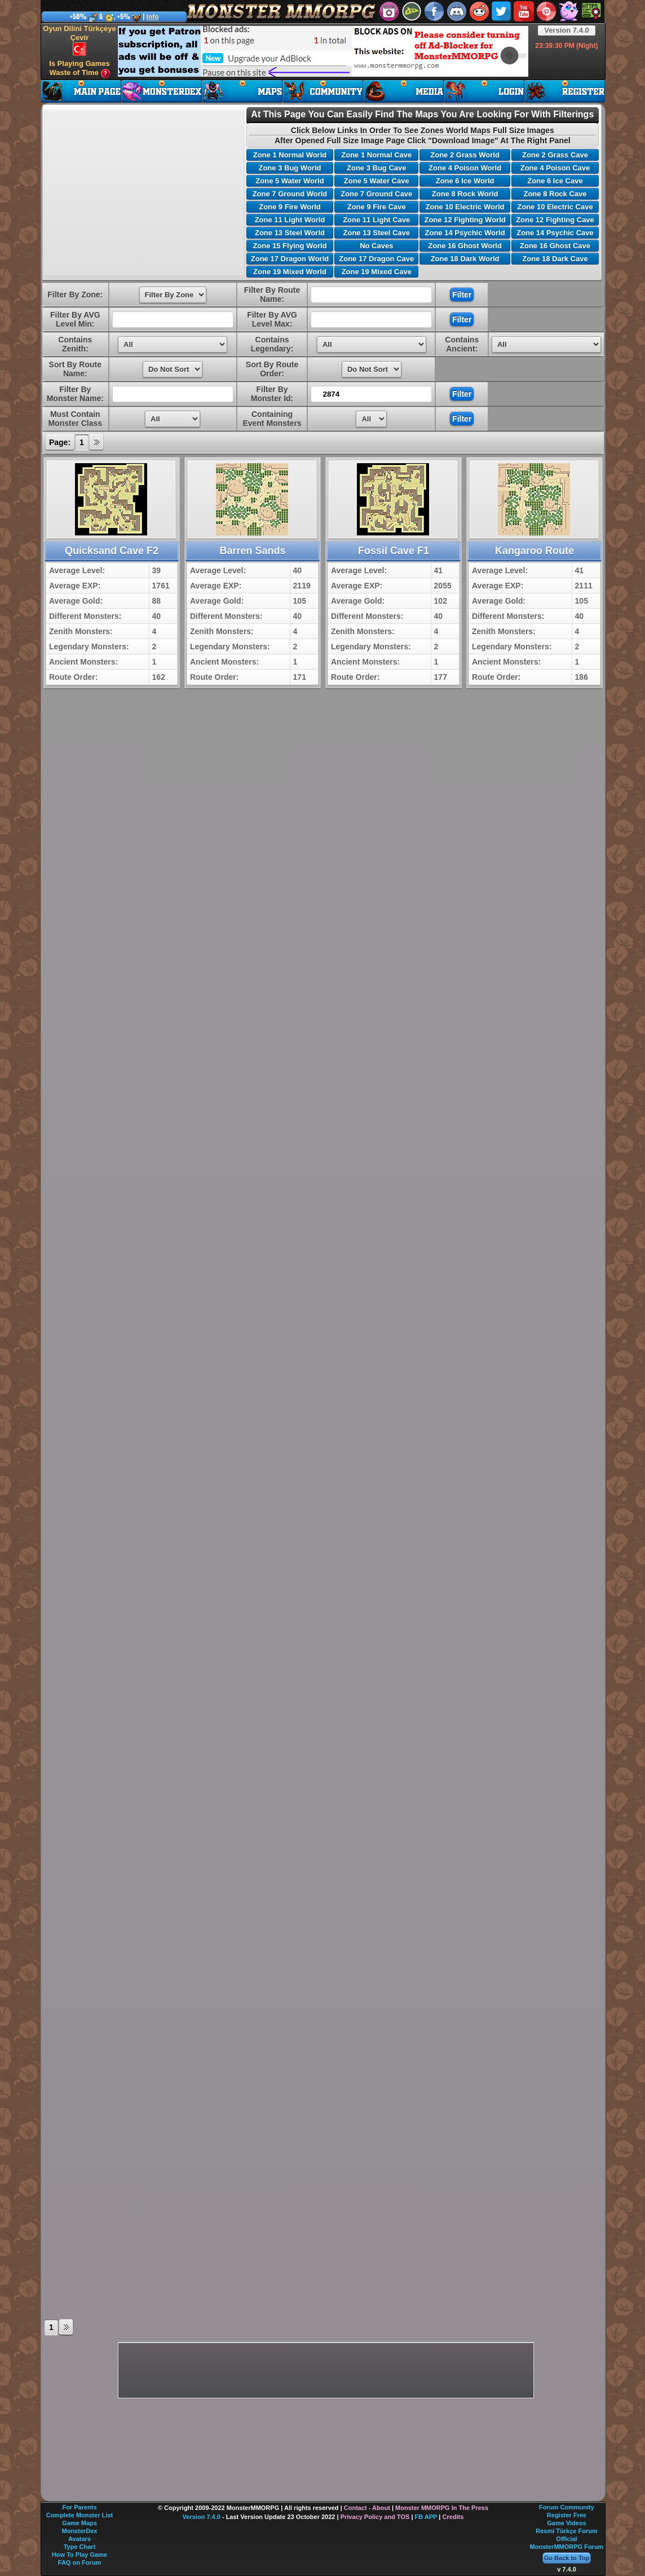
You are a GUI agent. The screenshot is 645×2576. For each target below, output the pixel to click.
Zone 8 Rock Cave (554, 194)
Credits (452, 2516)
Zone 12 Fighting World (464, 220)
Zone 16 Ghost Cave (555, 245)
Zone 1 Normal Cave (376, 155)
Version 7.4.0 (566, 30)
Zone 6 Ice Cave (554, 181)
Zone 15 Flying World (289, 245)
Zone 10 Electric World (465, 207)
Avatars (79, 2538)
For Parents (79, 2507)
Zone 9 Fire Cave (376, 207)
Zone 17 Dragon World (290, 258)
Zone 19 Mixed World (289, 271)
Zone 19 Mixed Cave (377, 271)
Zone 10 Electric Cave (555, 207)
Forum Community (566, 2507)
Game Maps (79, 2523)
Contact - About (367, 2507)
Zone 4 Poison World (464, 168)
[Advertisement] (323, 51)
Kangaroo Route (534, 550)
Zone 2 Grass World (465, 155)
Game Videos (566, 2523)
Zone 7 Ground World (290, 194)
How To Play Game (79, 2554)
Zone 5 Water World (289, 181)
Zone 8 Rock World (465, 194)
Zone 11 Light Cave (376, 220)
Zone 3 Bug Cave (376, 168)
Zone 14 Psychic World (465, 232)
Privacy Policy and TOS (375, 2516)
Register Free (566, 2515)
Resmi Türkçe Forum (566, 2530)
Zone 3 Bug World (289, 168)
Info (153, 17)
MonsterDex (80, 2530)
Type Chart (80, 2546)
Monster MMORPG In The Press (441, 2507)
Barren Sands (252, 550)
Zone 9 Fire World (290, 207)
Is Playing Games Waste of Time (79, 68)
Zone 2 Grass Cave (555, 155)
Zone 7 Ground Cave (376, 194)
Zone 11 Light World (290, 220)
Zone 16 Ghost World (465, 245)
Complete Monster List (79, 2515)
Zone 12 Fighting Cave (555, 220)
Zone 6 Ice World (465, 181)
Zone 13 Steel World (290, 232)
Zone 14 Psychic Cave (555, 232)
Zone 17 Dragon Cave (376, 258)
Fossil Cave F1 (393, 550)
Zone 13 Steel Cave (376, 232)
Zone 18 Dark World (465, 258)
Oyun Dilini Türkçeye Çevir (79, 40)
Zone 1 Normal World (290, 155)
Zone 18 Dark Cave (554, 258)
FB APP (426, 2516)
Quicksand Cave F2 (111, 550)
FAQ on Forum (79, 2562)
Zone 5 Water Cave (376, 181)
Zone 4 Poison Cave (555, 168)
